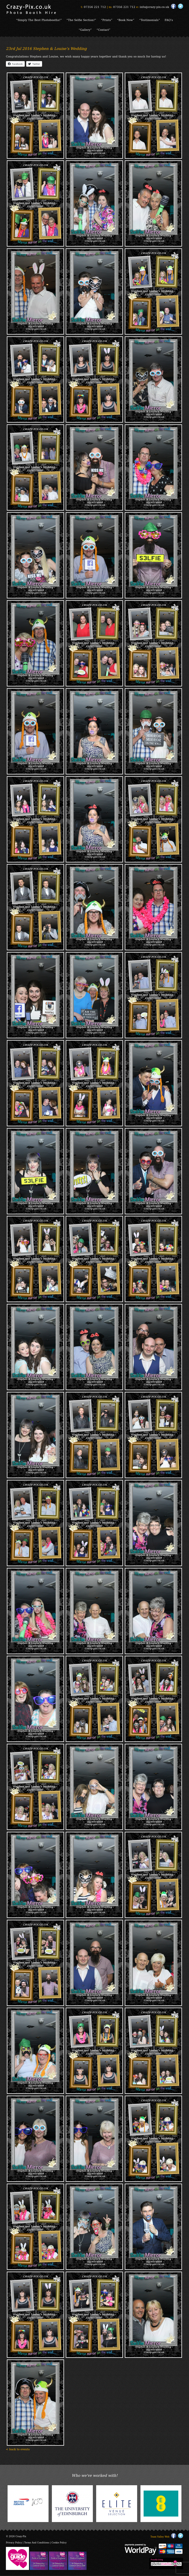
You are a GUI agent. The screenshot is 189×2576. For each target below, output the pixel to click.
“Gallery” (85, 29)
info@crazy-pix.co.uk (154, 6)
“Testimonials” (149, 19)
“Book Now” (126, 19)
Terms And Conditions (36, 2543)
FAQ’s (169, 19)
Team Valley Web (159, 2537)
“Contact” (103, 29)
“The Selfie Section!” (81, 19)
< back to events (18, 2449)
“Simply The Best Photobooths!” (39, 19)
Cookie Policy (59, 2543)
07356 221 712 (95, 6)
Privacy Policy (14, 2543)
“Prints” (106, 19)
